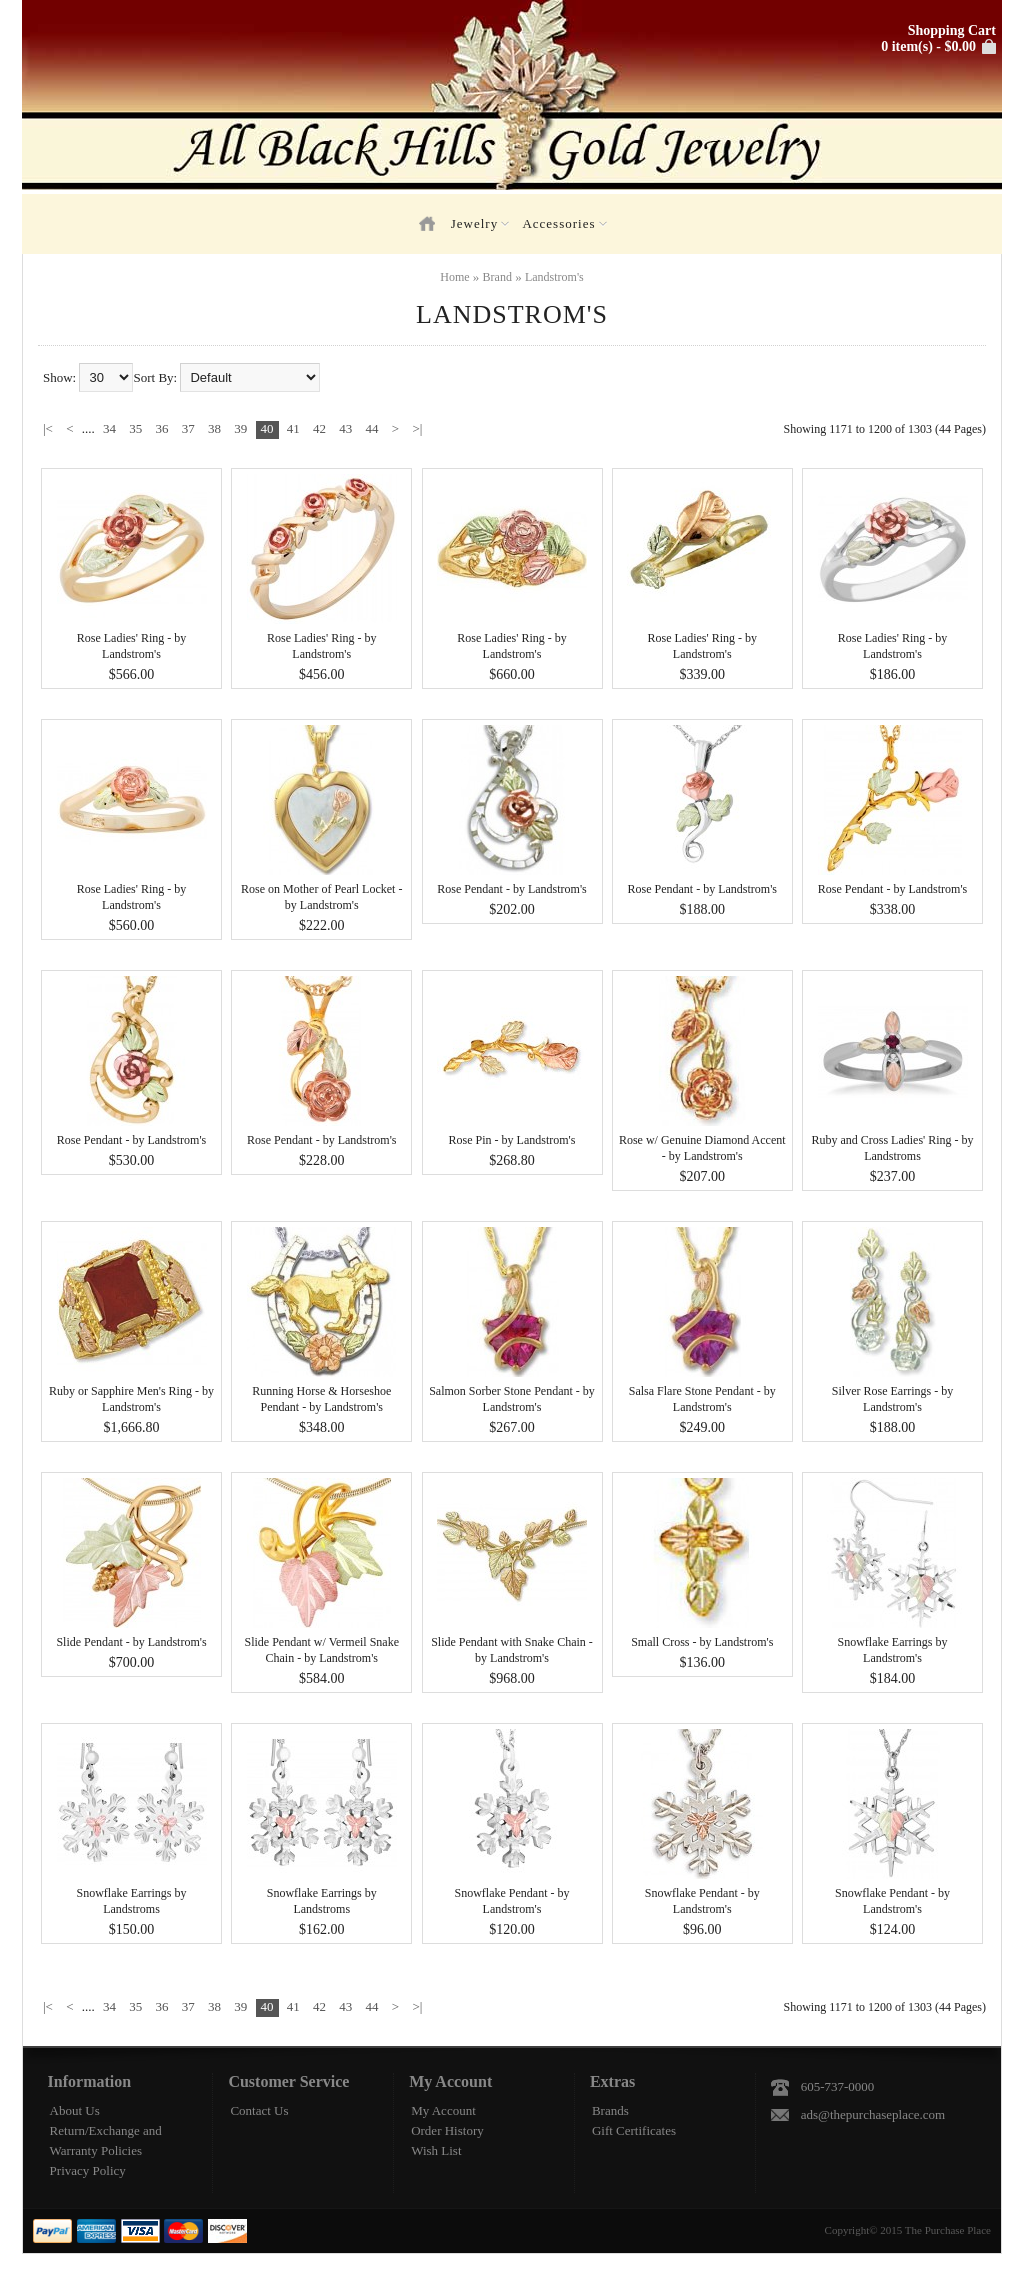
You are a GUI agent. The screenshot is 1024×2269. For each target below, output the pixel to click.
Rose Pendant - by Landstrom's (511, 889)
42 (319, 428)
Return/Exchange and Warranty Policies (106, 2140)
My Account (443, 2110)
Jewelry (480, 223)
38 (214, 428)
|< (48, 428)
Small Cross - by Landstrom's (702, 1642)
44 (372, 428)
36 (162, 428)
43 (345, 428)
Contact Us (259, 2110)
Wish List (436, 2150)
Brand (497, 277)
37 (188, 428)
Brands (610, 2110)
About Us (75, 2110)
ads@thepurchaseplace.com (873, 2114)
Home (454, 277)
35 (135, 428)
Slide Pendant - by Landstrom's (131, 1642)
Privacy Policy (88, 2170)
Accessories (564, 223)
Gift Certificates (634, 2130)
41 (293, 428)
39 (240, 428)
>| (417, 428)
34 (109, 428)
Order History (447, 2130)
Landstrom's (554, 277)
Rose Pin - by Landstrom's (512, 1140)
